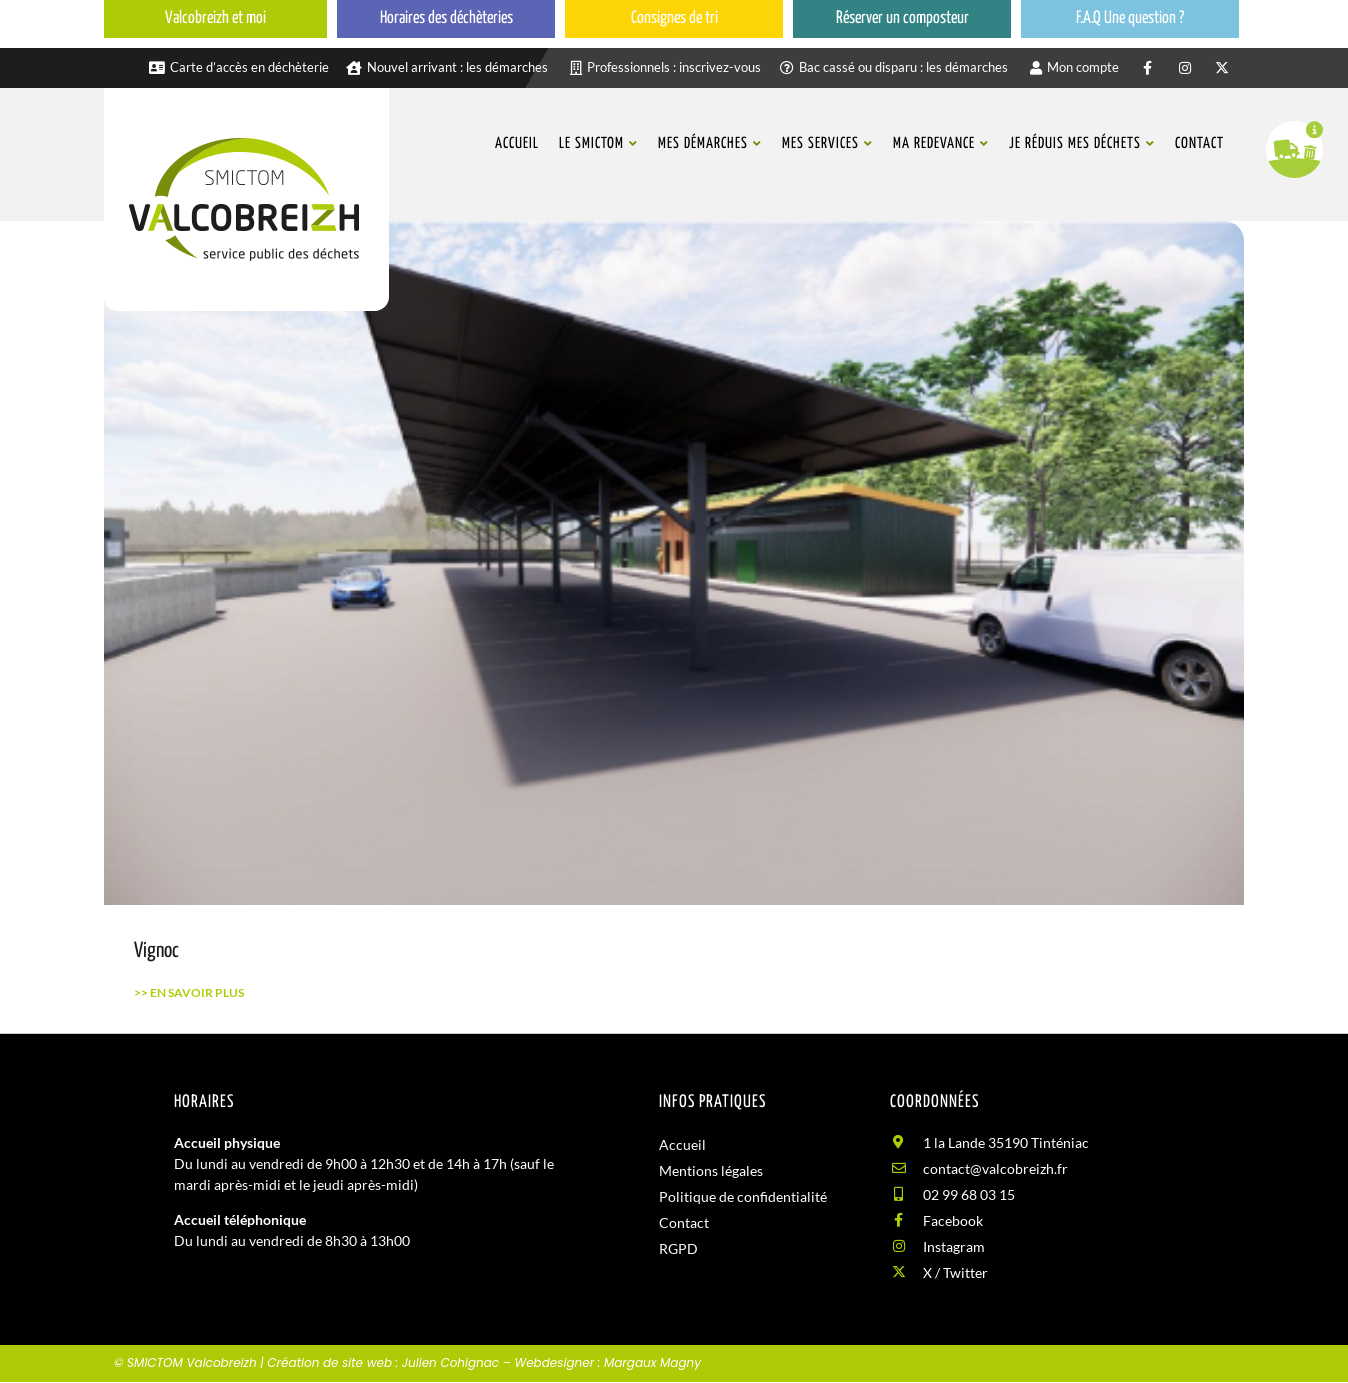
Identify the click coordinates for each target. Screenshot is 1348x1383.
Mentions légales (711, 1170)
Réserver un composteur (902, 18)
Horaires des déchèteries (446, 18)
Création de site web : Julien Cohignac (383, 1362)
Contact (684, 1222)
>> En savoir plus (189, 992)
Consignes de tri (674, 18)
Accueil (682, 1144)
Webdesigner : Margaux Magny (607, 1362)
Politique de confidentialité (743, 1196)
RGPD (678, 1248)
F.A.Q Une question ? (1130, 18)
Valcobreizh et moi (215, 18)
